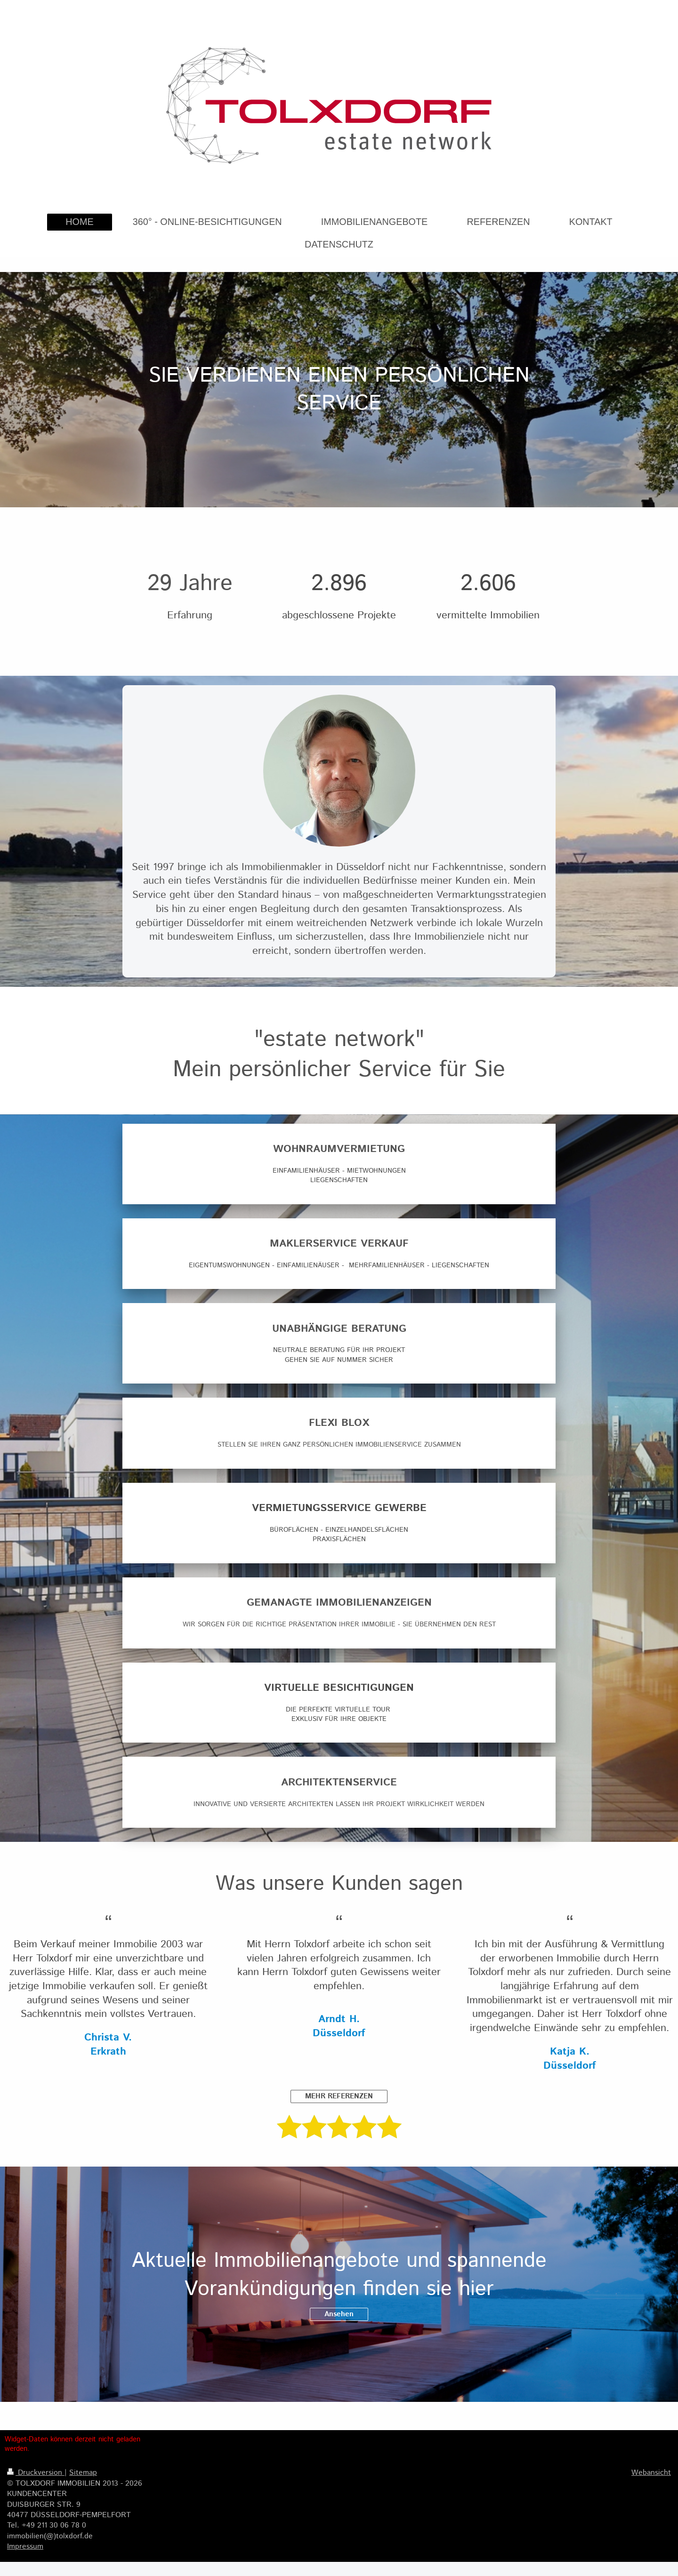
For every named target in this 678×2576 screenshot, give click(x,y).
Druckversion (36, 2472)
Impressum (25, 2546)
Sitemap (83, 2472)
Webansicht (651, 2472)
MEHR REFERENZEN (339, 2096)
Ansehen (339, 2314)
